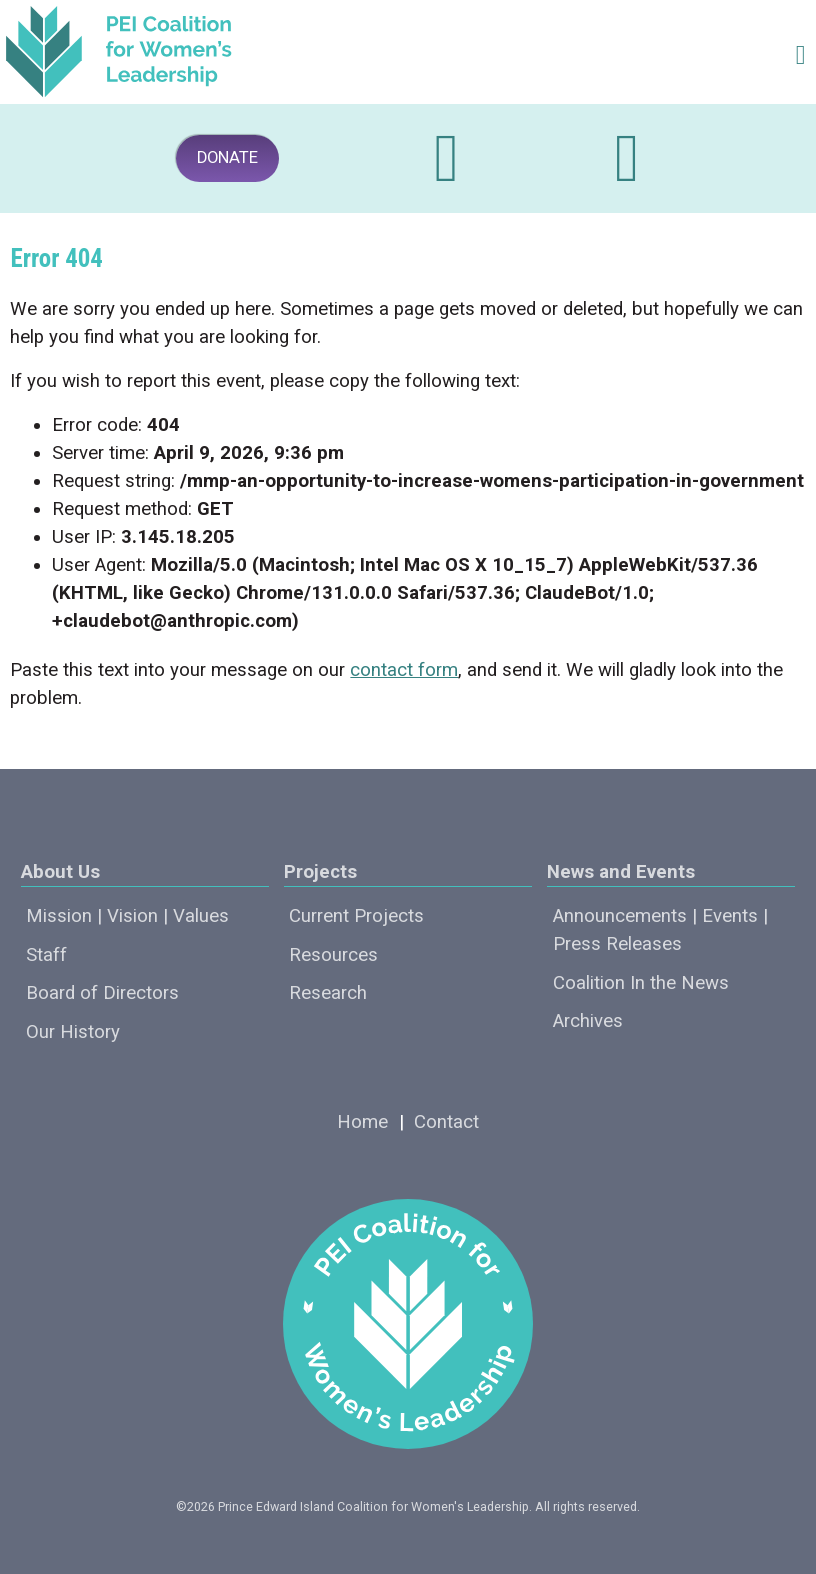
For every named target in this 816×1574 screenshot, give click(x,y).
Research (328, 993)
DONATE (227, 157)
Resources (333, 955)
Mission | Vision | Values (127, 916)
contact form (404, 670)
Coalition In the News (641, 983)
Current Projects (356, 916)
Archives (588, 1021)
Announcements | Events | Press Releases (660, 930)
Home (362, 1122)
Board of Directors (102, 993)
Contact (446, 1122)
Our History (73, 1032)
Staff (46, 955)
